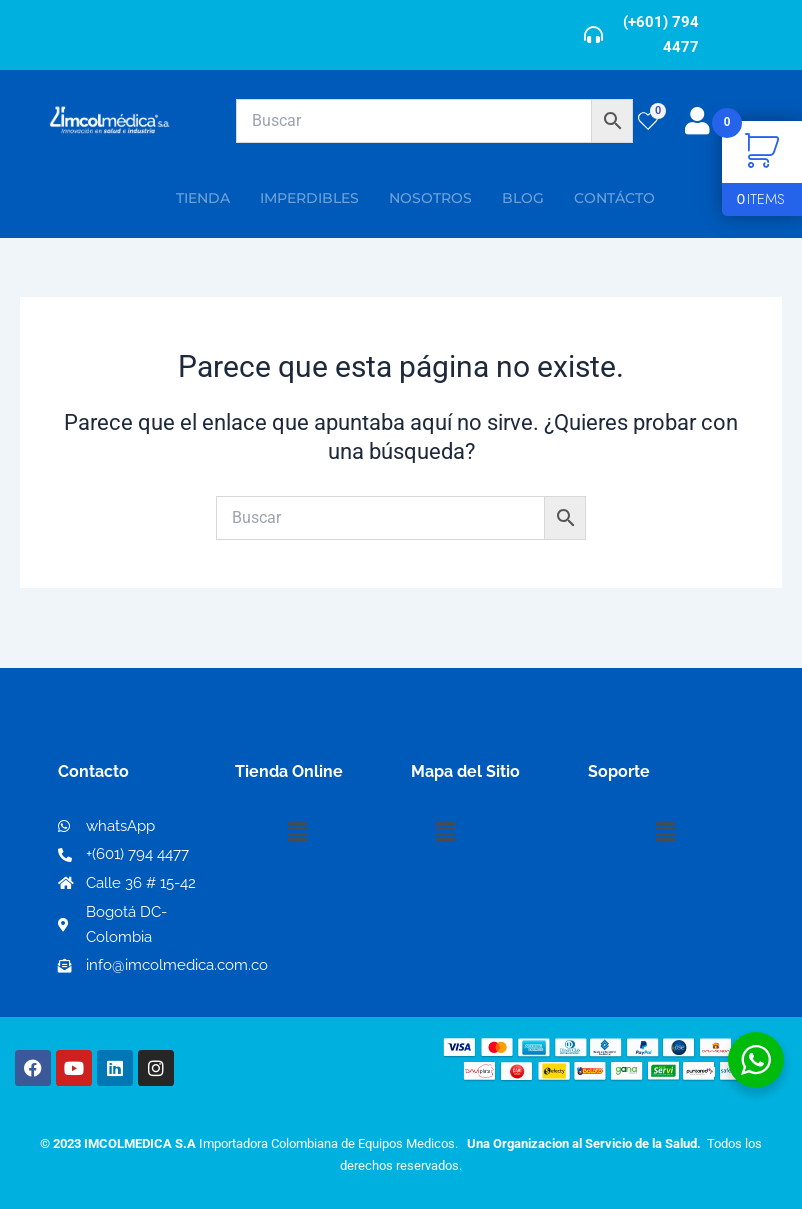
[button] (298, 833)
